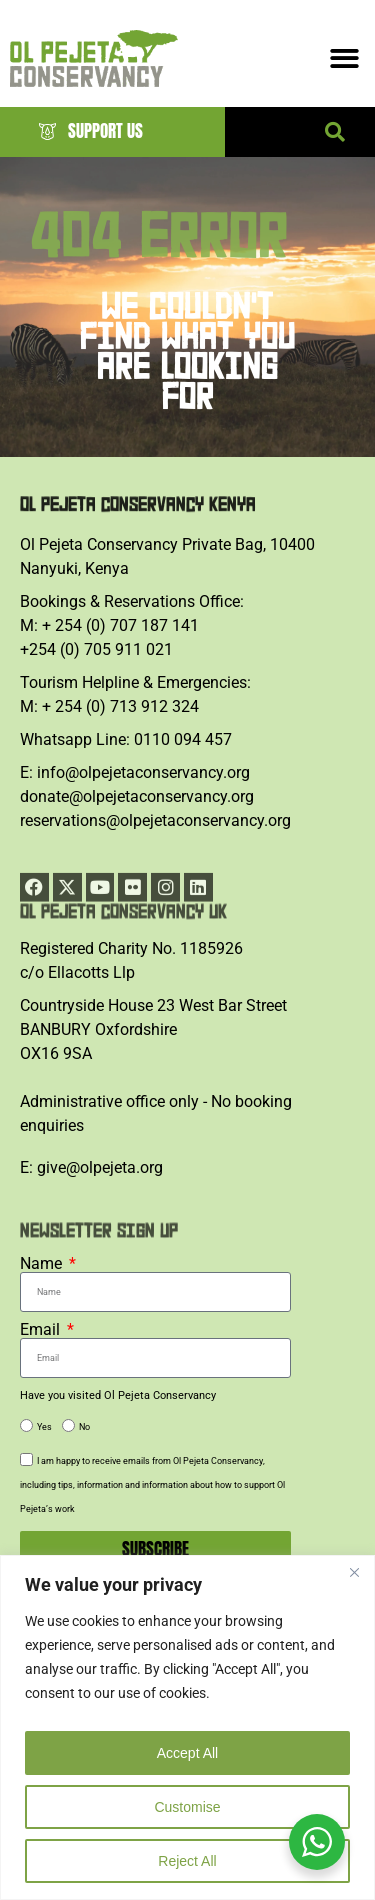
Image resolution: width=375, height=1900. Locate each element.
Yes (44, 1427)
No (84, 1427)
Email (42, 1330)
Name (43, 1264)
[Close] (354, 1572)
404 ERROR (159, 256)
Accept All (187, 1753)
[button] (335, 132)
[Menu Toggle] (344, 58)
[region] (187, 1727)
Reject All (187, 1861)
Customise (187, 1807)
